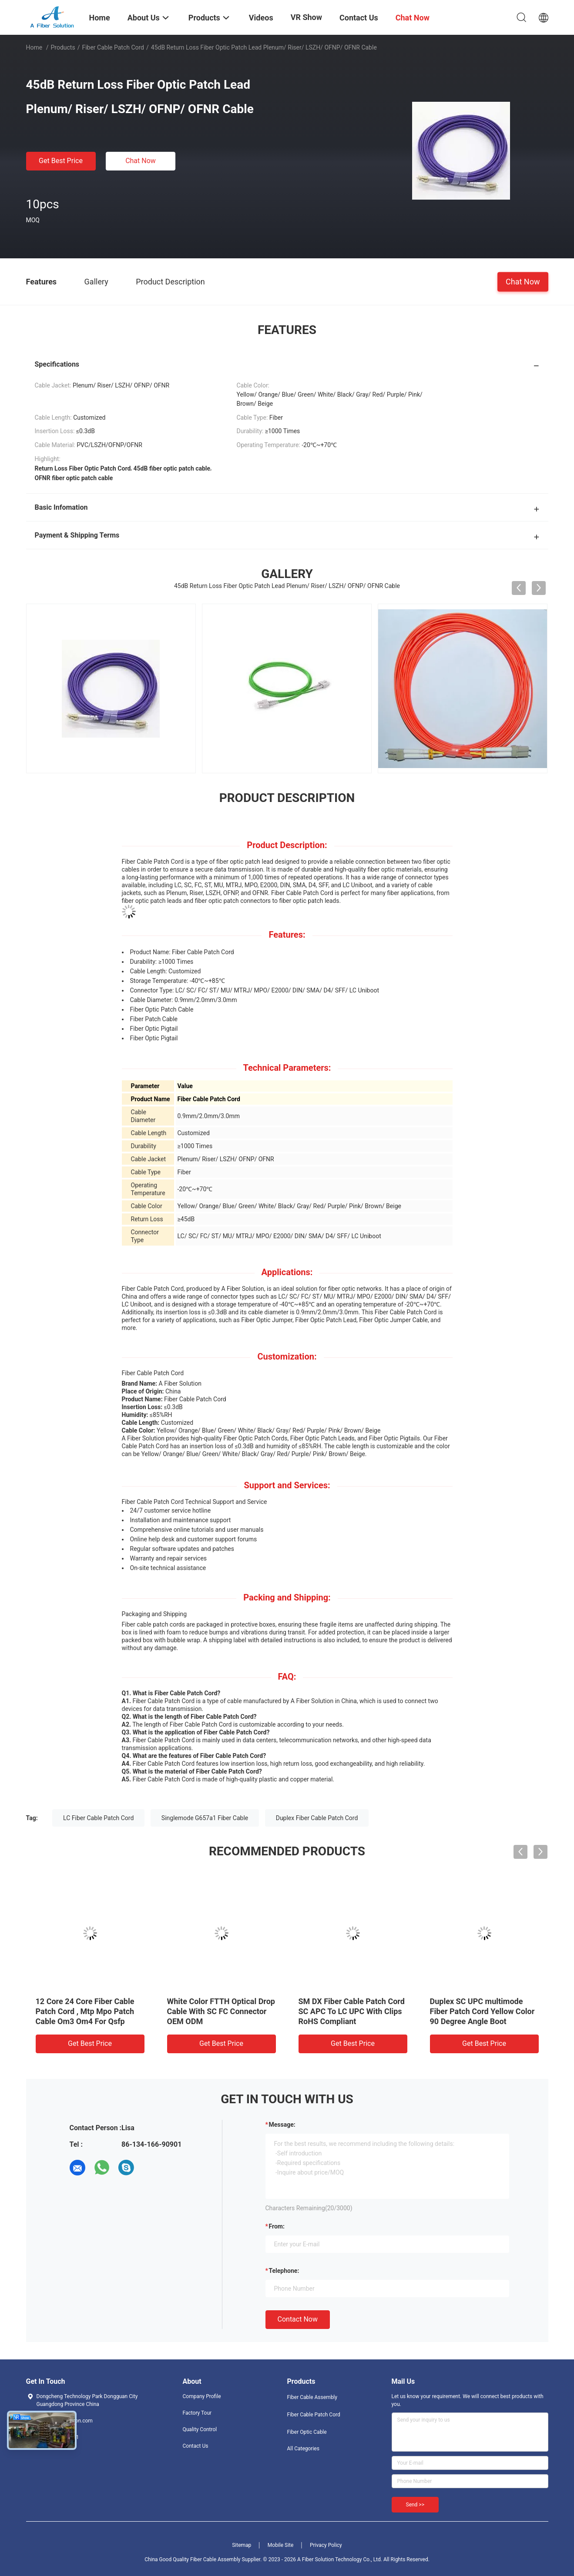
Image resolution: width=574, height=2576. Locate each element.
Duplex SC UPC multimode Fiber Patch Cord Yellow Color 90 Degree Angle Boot (482, 2011)
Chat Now (140, 161)
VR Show (306, 17)
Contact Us (195, 2446)
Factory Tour (197, 2413)
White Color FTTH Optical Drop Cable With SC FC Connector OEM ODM (221, 2011)
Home (34, 47)
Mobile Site (281, 2545)
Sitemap (241, 2545)
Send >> (415, 2505)
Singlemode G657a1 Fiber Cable (204, 1817)
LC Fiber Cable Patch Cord (98, 1817)
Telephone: (284, 2270)
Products (62, 47)
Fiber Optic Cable (307, 2432)
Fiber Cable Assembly (312, 2397)
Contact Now (298, 2319)
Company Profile (202, 2396)
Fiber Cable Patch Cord (113, 47)
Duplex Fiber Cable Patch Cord (317, 1817)
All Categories (303, 2449)
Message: (282, 2124)
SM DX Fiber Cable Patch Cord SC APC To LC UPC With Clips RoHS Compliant (352, 2011)
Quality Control (200, 2429)
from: (277, 2226)
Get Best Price (61, 161)
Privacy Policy (326, 2545)
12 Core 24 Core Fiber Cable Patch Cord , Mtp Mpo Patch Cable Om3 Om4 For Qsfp (85, 2011)
